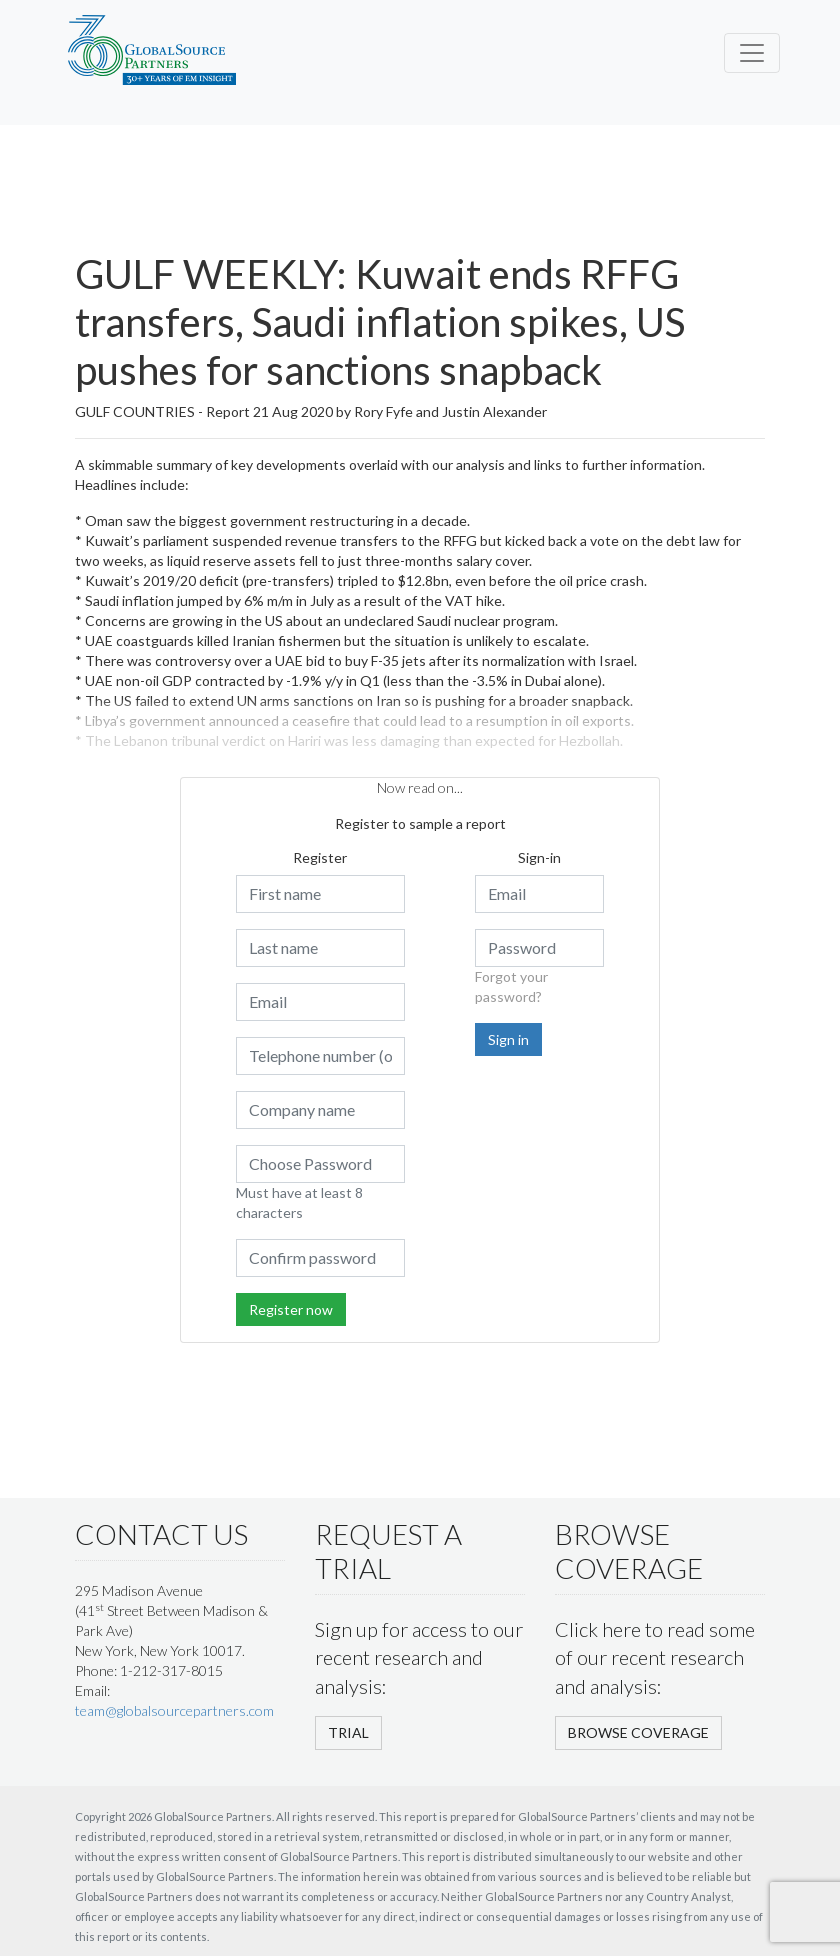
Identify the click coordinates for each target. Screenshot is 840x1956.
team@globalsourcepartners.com (174, 1710)
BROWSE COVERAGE (638, 1732)
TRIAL (348, 1732)
